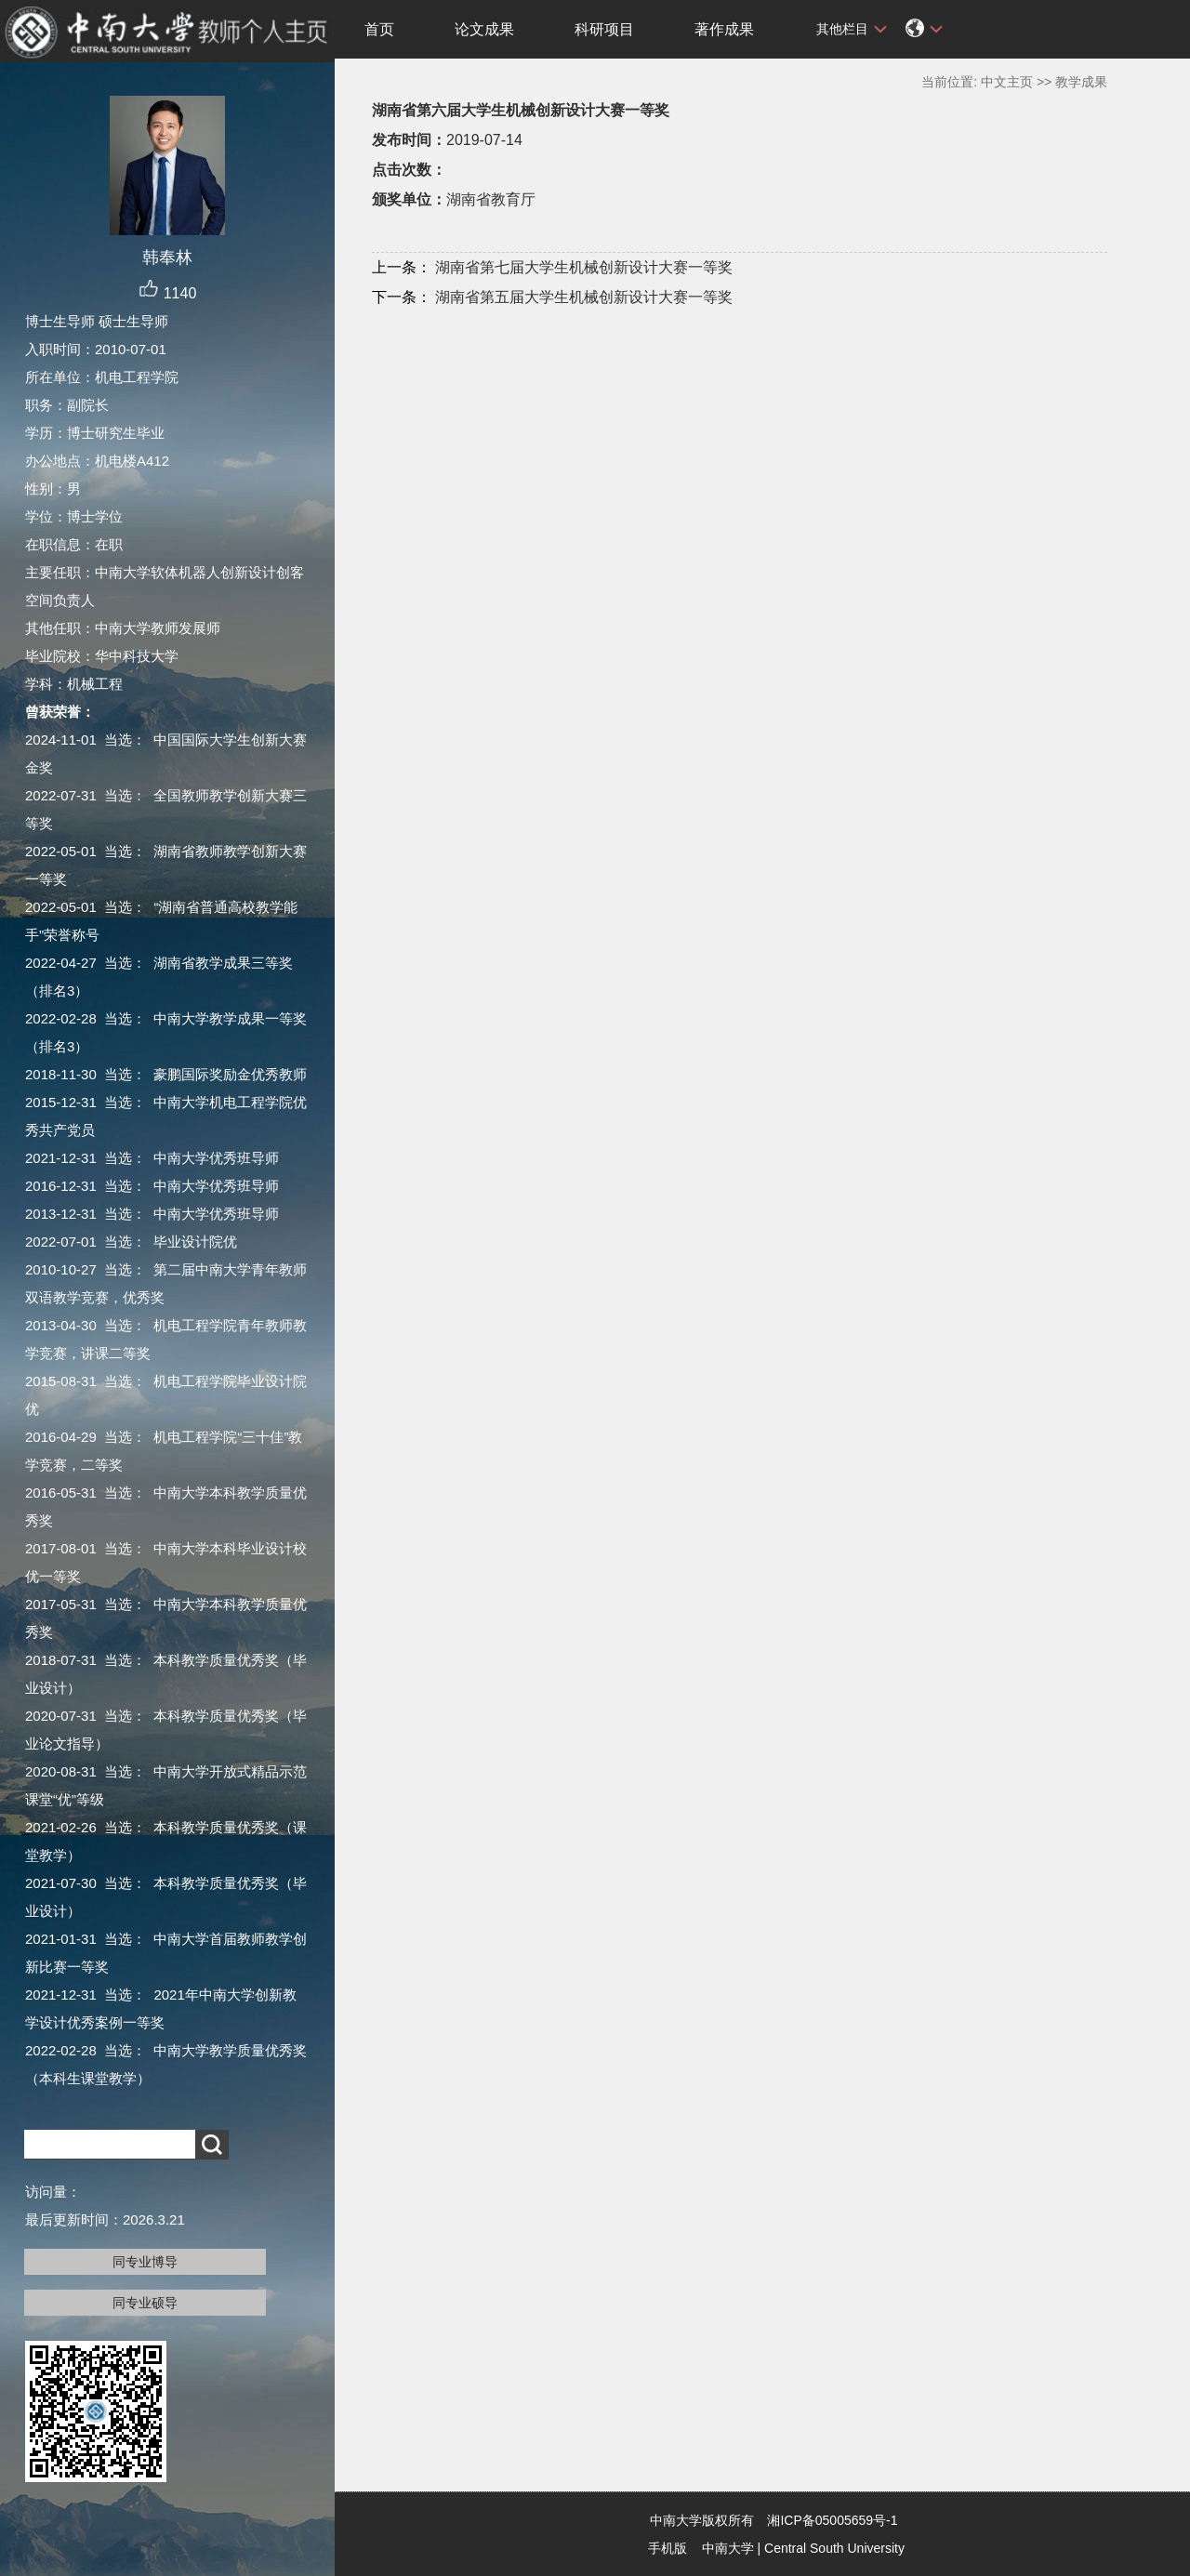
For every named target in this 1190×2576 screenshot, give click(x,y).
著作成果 (724, 29)
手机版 (667, 2548)
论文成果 (484, 29)
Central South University (834, 2548)
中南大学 (728, 2548)
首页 (379, 29)
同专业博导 (145, 2261)
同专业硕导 (145, 2302)
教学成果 (1081, 81)
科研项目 (604, 29)
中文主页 (1007, 81)
